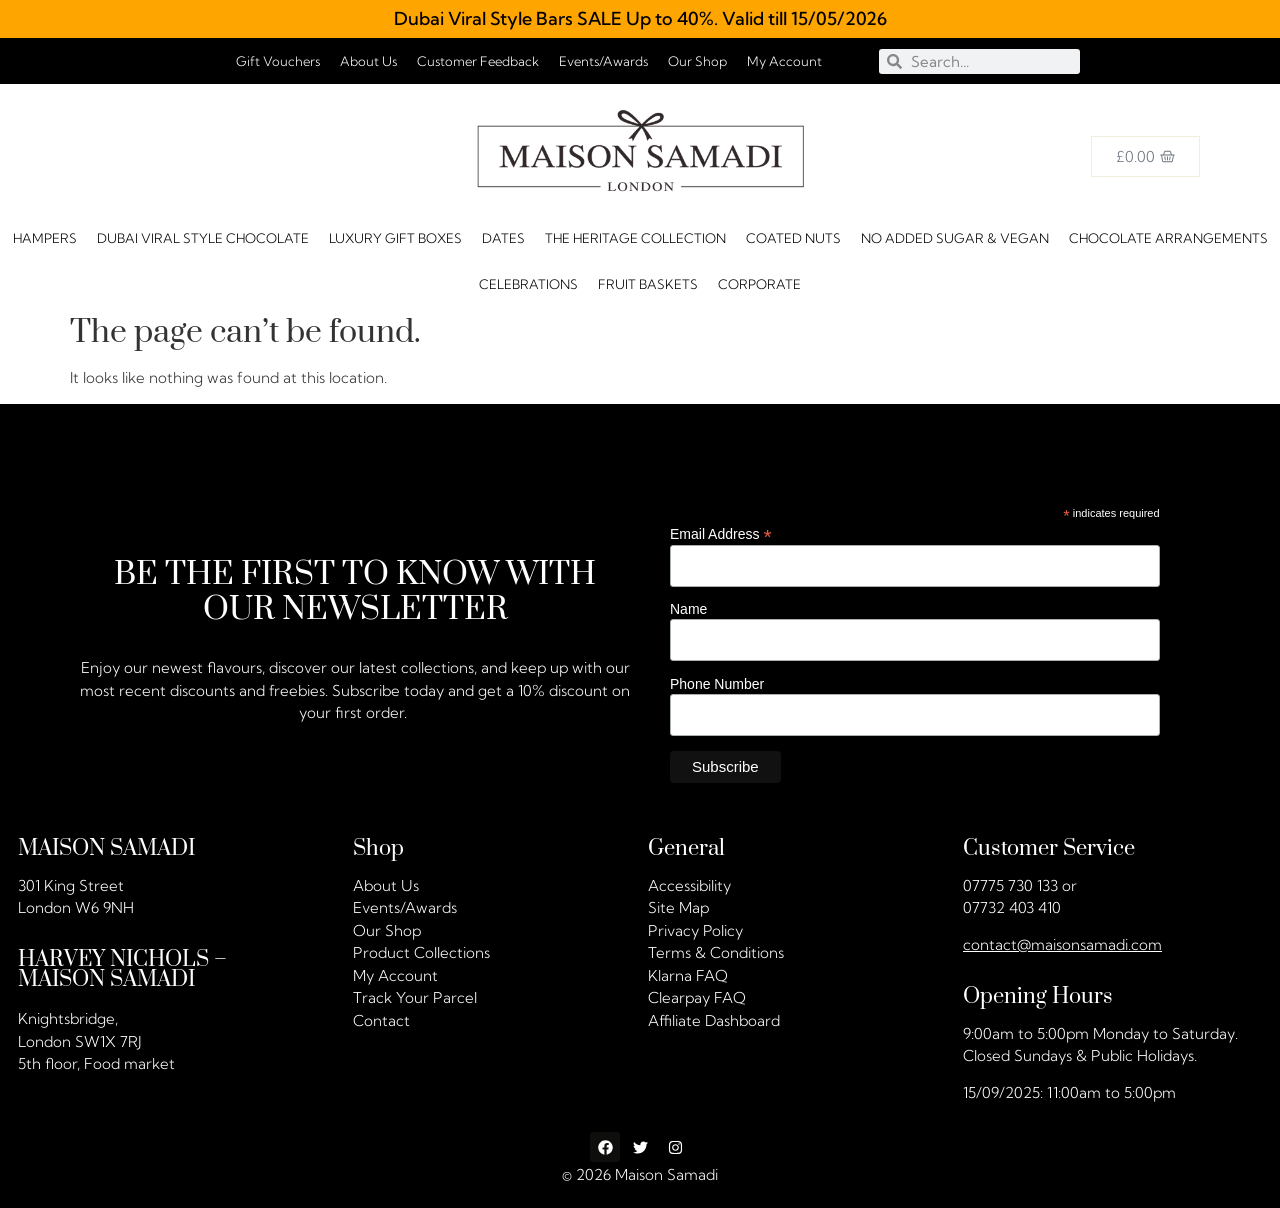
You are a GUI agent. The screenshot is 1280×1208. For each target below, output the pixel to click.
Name (688, 609)
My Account (784, 61)
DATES (503, 238)
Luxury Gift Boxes (395, 238)
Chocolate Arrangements (1168, 238)
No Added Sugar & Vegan (955, 238)
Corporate (759, 284)
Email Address (721, 533)
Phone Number (717, 683)
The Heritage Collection (635, 238)
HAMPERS (45, 238)
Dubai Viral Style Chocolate (203, 238)
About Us (368, 61)
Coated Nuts (793, 238)
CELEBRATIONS (528, 284)
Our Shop (697, 61)
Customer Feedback (478, 61)
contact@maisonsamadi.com (1062, 944)
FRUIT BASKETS (648, 284)
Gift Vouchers (278, 61)
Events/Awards (603, 61)
